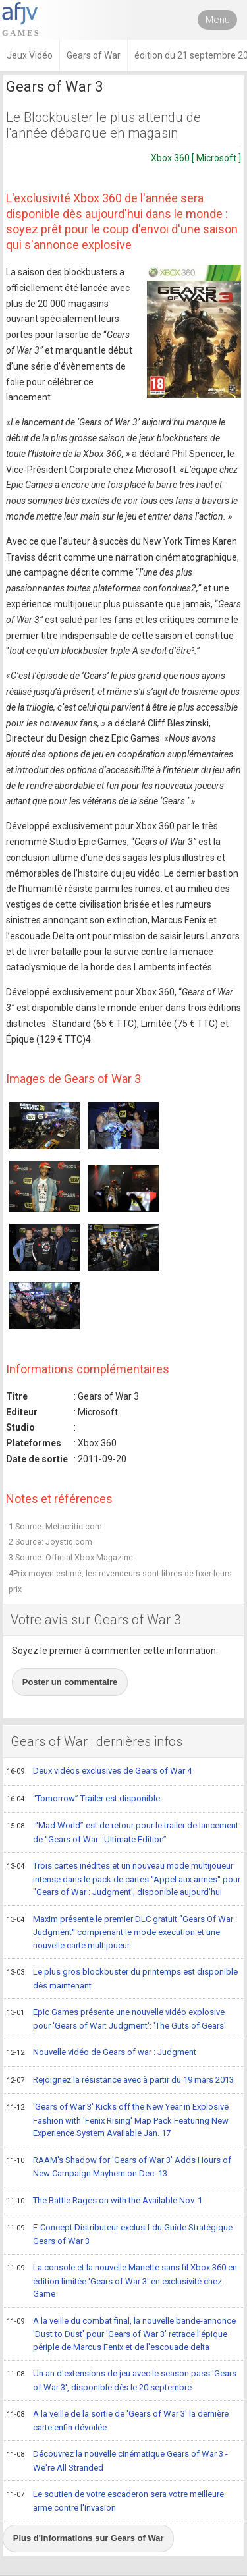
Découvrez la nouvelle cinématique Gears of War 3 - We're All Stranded (117, 2460)
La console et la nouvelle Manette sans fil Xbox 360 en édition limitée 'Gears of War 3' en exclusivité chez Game (122, 2280)
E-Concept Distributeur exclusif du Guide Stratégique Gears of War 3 (120, 2234)
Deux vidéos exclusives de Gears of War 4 (99, 1771)
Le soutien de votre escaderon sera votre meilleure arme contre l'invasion (115, 2500)
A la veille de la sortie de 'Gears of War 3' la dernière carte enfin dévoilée (118, 2420)
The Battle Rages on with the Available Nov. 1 (104, 2201)
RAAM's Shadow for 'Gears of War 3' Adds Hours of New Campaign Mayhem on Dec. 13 (119, 2166)
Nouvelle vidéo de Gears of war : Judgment (101, 2053)
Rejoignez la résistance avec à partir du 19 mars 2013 (120, 2080)
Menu (218, 20)
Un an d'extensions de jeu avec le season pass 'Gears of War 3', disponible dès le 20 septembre (121, 2380)
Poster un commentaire (70, 1682)
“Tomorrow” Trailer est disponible (83, 1799)
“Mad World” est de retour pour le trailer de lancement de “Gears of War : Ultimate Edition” (122, 1832)
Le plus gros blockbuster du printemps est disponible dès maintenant (122, 1978)
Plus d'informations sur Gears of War (88, 2538)
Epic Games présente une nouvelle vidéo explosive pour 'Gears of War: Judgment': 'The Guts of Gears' (116, 2018)
